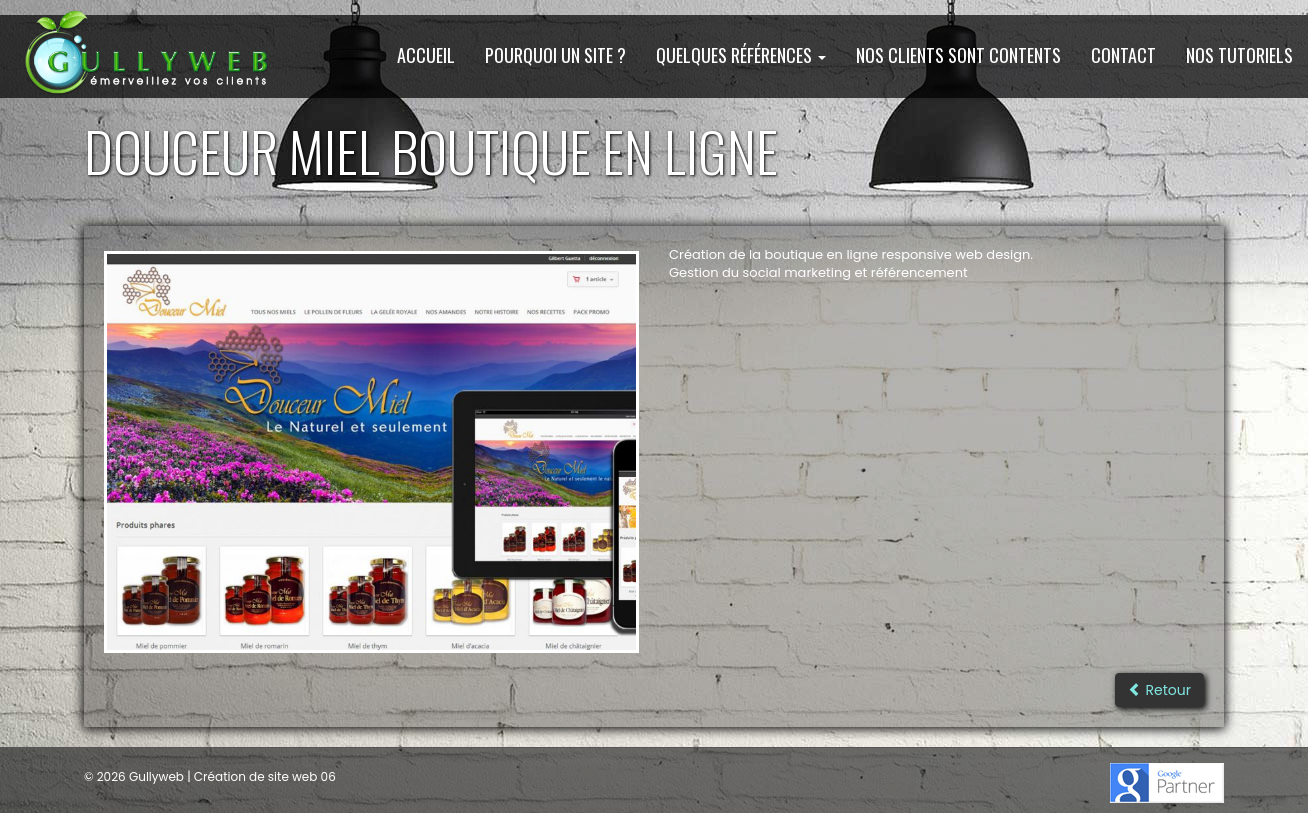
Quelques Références (741, 55)
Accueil (426, 55)
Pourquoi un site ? (555, 55)
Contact (1123, 55)
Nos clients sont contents (958, 55)
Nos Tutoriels (1239, 55)
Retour (1159, 690)
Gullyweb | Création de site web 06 (231, 776)
